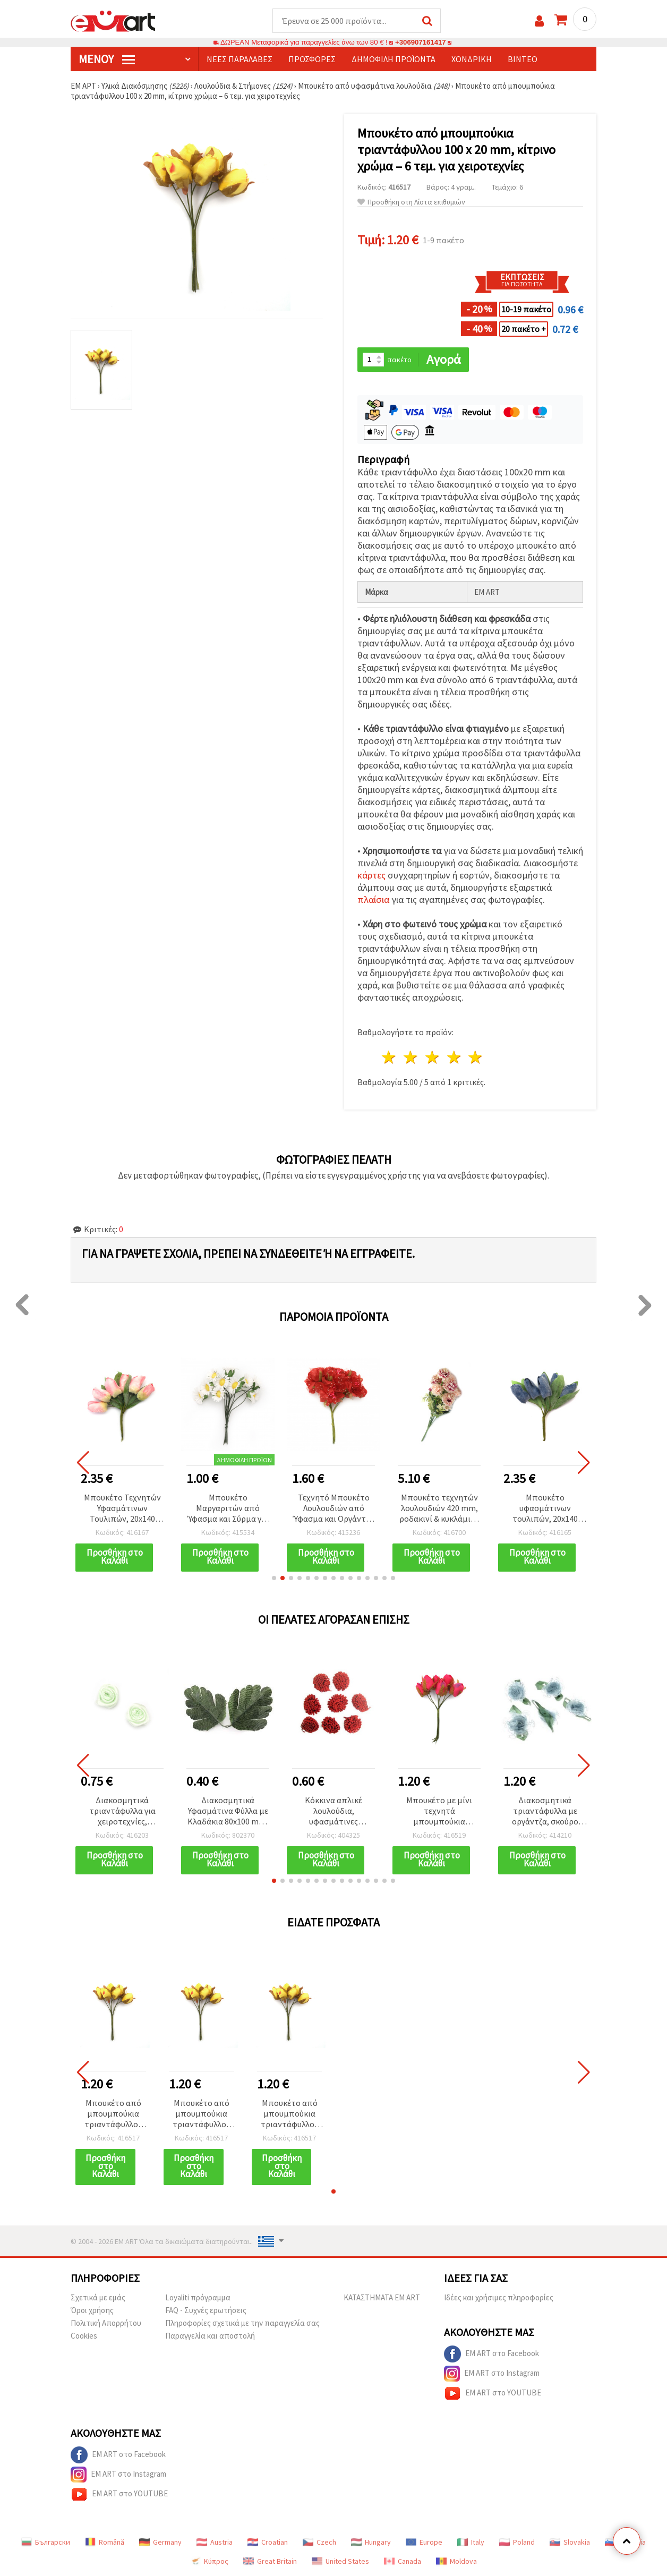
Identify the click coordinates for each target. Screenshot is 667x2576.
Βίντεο (522, 59)
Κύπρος (209, 2561)
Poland (517, 2542)
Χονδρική (471, 59)
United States (340, 2561)
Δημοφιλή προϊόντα (393, 59)
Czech (319, 2542)
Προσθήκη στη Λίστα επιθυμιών (411, 202)
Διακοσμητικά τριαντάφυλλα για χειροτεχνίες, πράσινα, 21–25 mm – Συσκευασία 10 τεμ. (122, 1811)
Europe (424, 2542)
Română (104, 2542)
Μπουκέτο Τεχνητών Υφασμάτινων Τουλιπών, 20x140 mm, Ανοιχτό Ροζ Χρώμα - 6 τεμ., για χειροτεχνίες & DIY (122, 1508)
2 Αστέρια (411, 1057)
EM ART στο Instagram (492, 2374)
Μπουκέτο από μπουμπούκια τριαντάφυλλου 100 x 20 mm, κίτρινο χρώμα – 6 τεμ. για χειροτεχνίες (113, 2114)
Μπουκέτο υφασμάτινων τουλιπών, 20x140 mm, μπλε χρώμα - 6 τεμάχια (545, 1508)
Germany (160, 2542)
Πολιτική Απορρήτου (106, 2323)
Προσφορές (312, 59)
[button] (274, 1578)
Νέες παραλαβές (239, 59)
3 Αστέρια (432, 1057)
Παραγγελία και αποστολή (210, 2336)
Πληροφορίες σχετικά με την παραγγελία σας (242, 2323)
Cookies (84, 2336)
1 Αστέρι (389, 1057)
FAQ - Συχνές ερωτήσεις (205, 2310)
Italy (470, 2542)
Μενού (107, 59)
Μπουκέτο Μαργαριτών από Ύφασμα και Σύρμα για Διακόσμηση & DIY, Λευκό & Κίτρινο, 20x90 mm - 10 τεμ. (228, 1508)
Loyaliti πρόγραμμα (197, 2297)
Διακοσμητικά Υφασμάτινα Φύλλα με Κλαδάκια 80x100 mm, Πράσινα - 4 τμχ (227, 1811)
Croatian (267, 2542)
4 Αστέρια (454, 1057)
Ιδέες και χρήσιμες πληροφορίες (498, 2297)
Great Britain (270, 2561)
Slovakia (570, 2542)
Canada (402, 2561)
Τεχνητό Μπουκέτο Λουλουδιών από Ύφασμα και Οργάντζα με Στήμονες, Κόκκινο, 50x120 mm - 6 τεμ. (334, 1508)
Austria (214, 2542)
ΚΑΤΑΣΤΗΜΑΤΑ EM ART (382, 2297)
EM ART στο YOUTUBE (492, 2393)
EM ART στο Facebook (491, 2353)
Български (45, 2542)
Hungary (371, 2542)
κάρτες (371, 875)
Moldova (456, 2561)
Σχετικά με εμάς (98, 2297)
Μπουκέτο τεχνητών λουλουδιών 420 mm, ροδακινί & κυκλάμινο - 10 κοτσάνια (439, 1508)
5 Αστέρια (476, 1057)
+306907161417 (420, 42)
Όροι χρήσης (92, 2310)
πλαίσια (373, 899)
